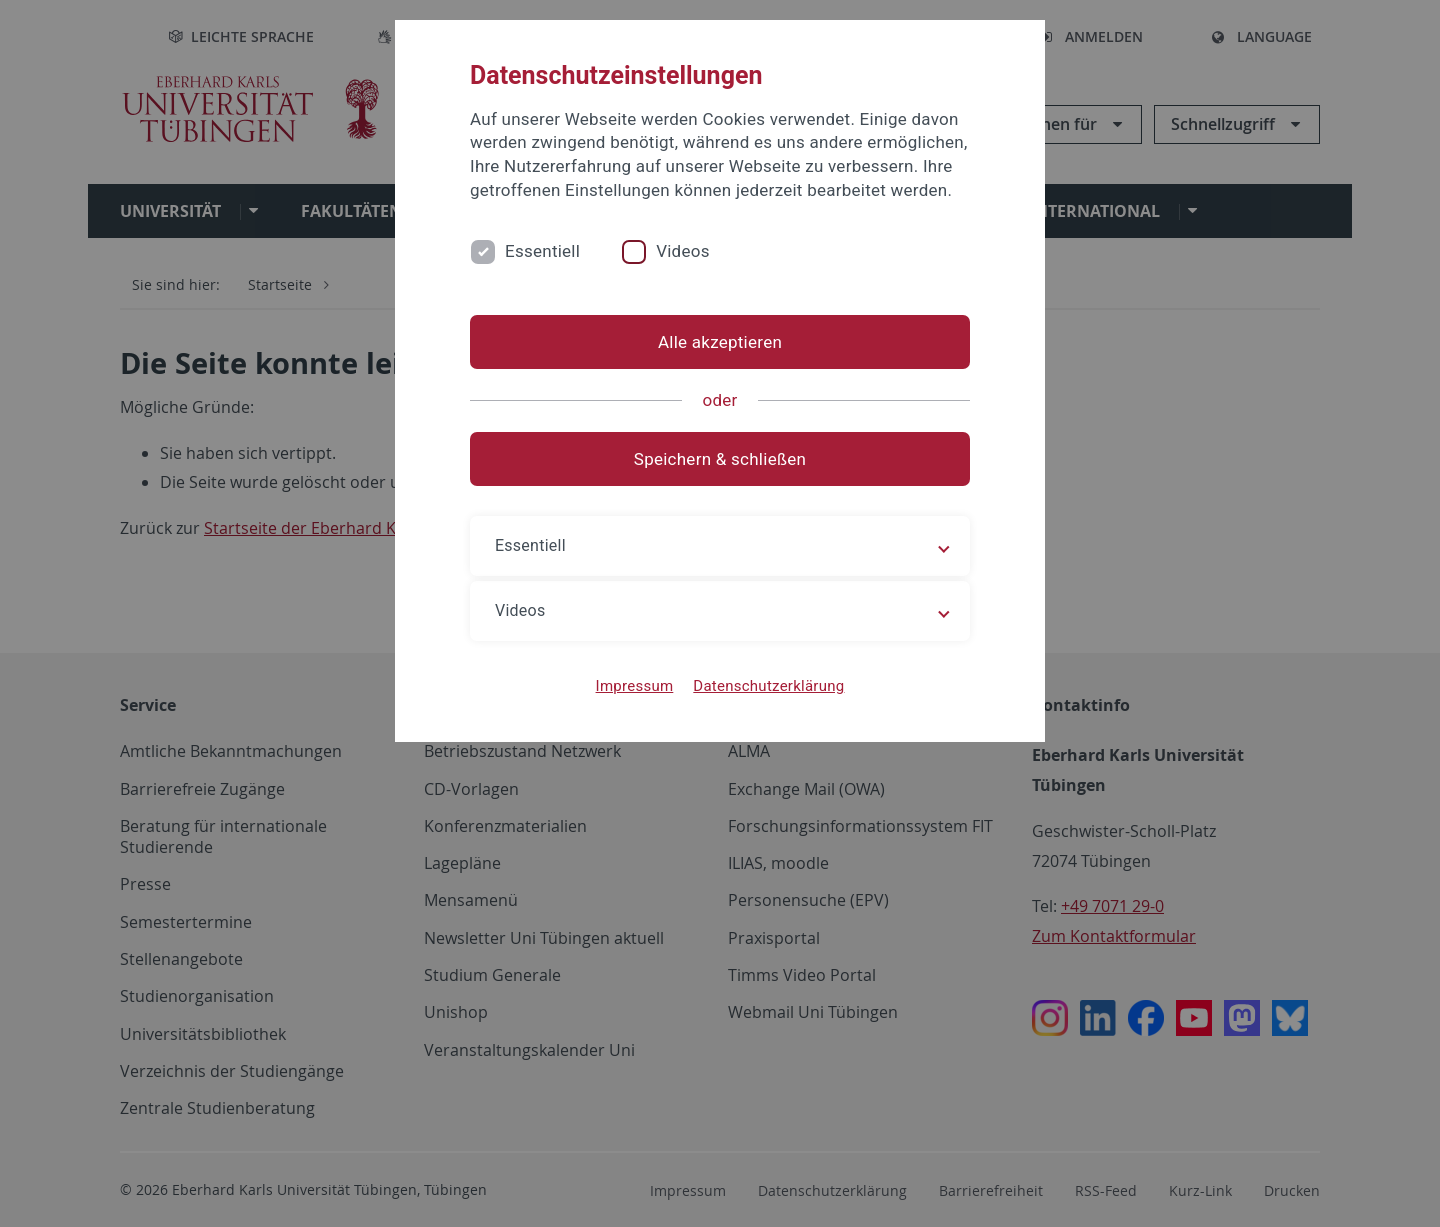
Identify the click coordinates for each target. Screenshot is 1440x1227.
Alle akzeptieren (720, 342)
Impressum (635, 686)
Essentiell (542, 251)
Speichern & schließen (720, 459)
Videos (683, 251)
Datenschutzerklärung (768, 686)
